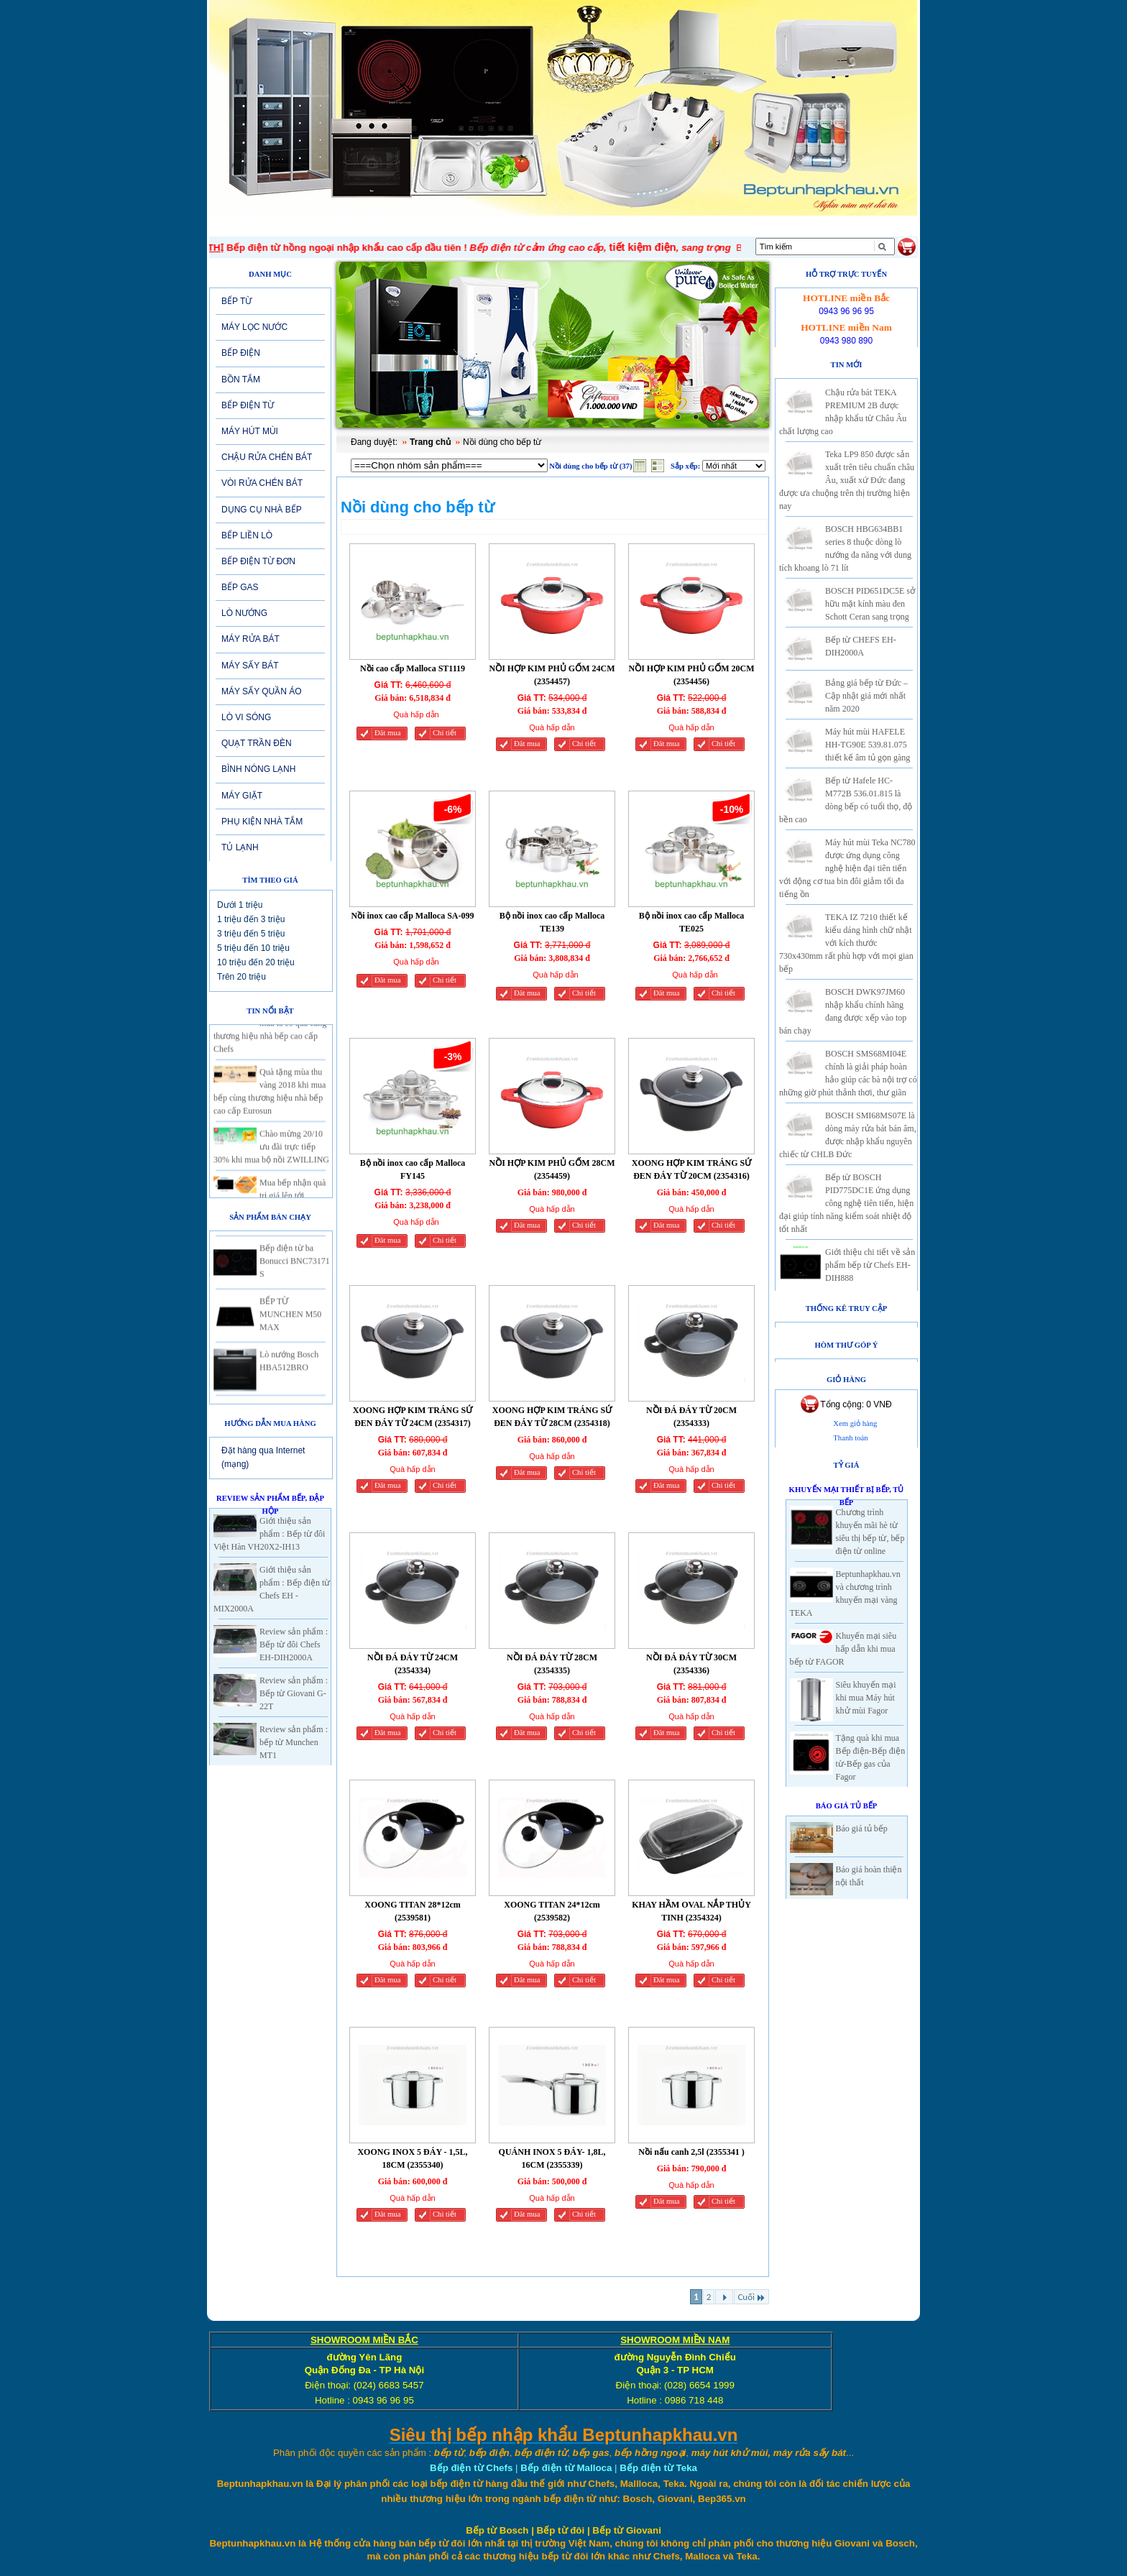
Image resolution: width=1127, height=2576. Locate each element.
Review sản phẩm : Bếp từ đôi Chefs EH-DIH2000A (293, 1644)
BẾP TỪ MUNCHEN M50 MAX (290, 1325)
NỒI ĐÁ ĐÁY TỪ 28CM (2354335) (552, 1663)
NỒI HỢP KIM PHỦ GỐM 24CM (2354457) (552, 674)
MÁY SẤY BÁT (250, 666)
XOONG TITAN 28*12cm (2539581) (412, 1911)
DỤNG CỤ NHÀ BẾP (261, 510)
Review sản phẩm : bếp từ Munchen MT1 (293, 1742)
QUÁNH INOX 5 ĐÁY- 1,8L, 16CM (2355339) (552, 2158)
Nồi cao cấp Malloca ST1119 (412, 668)
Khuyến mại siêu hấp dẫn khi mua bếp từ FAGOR (843, 1649)
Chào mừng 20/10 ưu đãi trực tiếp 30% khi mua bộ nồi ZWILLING (271, 1158)
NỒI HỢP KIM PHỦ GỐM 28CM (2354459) (552, 1169)
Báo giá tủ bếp (862, 1828)
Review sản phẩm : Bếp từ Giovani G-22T (293, 1693)
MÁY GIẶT (241, 796)
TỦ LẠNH (240, 847)
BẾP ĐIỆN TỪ (247, 405)
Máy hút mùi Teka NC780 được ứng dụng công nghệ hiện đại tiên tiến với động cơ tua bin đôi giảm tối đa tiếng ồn (847, 868)
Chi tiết (444, 733)
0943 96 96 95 (846, 311)
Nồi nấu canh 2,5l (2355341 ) (691, 2152)
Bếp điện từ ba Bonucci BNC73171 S (294, 1272)
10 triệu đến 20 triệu (256, 962)
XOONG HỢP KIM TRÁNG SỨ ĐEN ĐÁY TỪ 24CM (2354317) (412, 1416)
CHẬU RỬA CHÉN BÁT (266, 457)
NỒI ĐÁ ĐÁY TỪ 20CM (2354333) (691, 1416)
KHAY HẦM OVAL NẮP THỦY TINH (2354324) (691, 1911)
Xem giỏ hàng (855, 1423)
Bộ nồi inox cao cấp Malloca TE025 (692, 922)
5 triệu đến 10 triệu (253, 948)
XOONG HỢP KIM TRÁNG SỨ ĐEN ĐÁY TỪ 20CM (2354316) (691, 1169)
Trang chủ (430, 442)
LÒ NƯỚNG (244, 613)
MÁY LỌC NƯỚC (254, 327)
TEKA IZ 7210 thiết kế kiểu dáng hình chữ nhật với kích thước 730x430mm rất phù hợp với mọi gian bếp (846, 943)
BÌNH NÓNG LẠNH (258, 769)
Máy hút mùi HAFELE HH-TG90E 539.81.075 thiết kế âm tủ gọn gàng (867, 745)
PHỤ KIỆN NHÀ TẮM (262, 821)
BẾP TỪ (236, 301)
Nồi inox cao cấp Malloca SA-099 (412, 916)
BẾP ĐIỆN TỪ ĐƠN (258, 561)
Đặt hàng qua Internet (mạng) (263, 1457)
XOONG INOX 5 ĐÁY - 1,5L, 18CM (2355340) (412, 2158)
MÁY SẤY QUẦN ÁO (261, 691)
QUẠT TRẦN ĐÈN (256, 743)
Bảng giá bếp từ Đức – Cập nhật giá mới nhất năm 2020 (866, 696)
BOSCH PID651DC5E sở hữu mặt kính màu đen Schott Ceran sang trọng (870, 604)
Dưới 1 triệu (239, 905)
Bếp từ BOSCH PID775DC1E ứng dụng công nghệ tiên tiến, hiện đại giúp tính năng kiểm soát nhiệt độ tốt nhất (846, 1203)
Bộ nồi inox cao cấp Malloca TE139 (552, 922)
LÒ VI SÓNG (246, 717)
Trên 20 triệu (241, 977)
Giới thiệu (322, 226)
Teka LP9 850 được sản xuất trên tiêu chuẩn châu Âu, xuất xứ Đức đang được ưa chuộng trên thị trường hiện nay (846, 480)
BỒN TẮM (240, 379)
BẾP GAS (239, 587)
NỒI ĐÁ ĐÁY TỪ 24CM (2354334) (412, 1663)
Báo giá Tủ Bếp (847, 1806)
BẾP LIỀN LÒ (246, 535)
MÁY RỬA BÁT (250, 639)
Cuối (751, 2297)
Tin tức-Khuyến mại (418, 226)
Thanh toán (850, 1438)
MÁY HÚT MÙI (249, 431)
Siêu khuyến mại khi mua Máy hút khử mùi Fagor (866, 1698)
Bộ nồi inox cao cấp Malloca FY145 (413, 1169)
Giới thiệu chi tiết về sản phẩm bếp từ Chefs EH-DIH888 (870, 1265)
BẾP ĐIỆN (240, 353)
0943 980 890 (846, 341)
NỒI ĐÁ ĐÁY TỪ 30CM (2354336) (691, 1663)
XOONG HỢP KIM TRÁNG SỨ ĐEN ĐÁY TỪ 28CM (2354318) (552, 1416)
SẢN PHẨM (516, 226)
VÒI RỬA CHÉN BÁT (262, 483)
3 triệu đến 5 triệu (251, 934)
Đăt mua (387, 733)
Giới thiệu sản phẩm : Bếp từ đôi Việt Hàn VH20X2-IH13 (269, 1534)
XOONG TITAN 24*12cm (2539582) (552, 1911)
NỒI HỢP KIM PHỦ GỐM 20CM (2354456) (692, 674)
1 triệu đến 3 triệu (251, 919)
